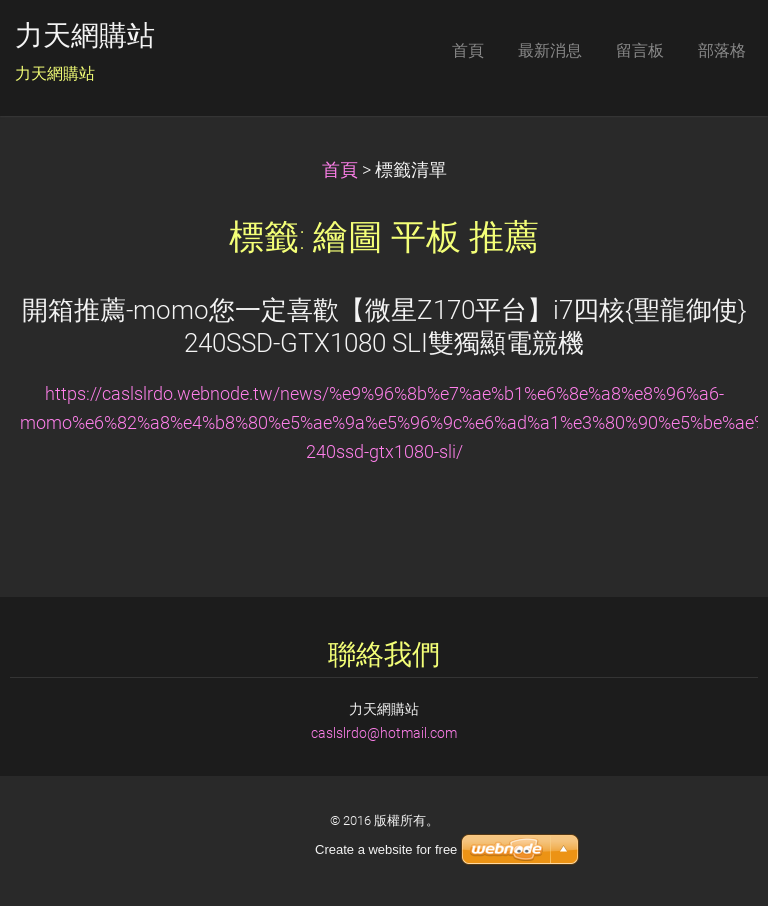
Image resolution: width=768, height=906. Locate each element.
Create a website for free (386, 849)
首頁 (340, 170)
